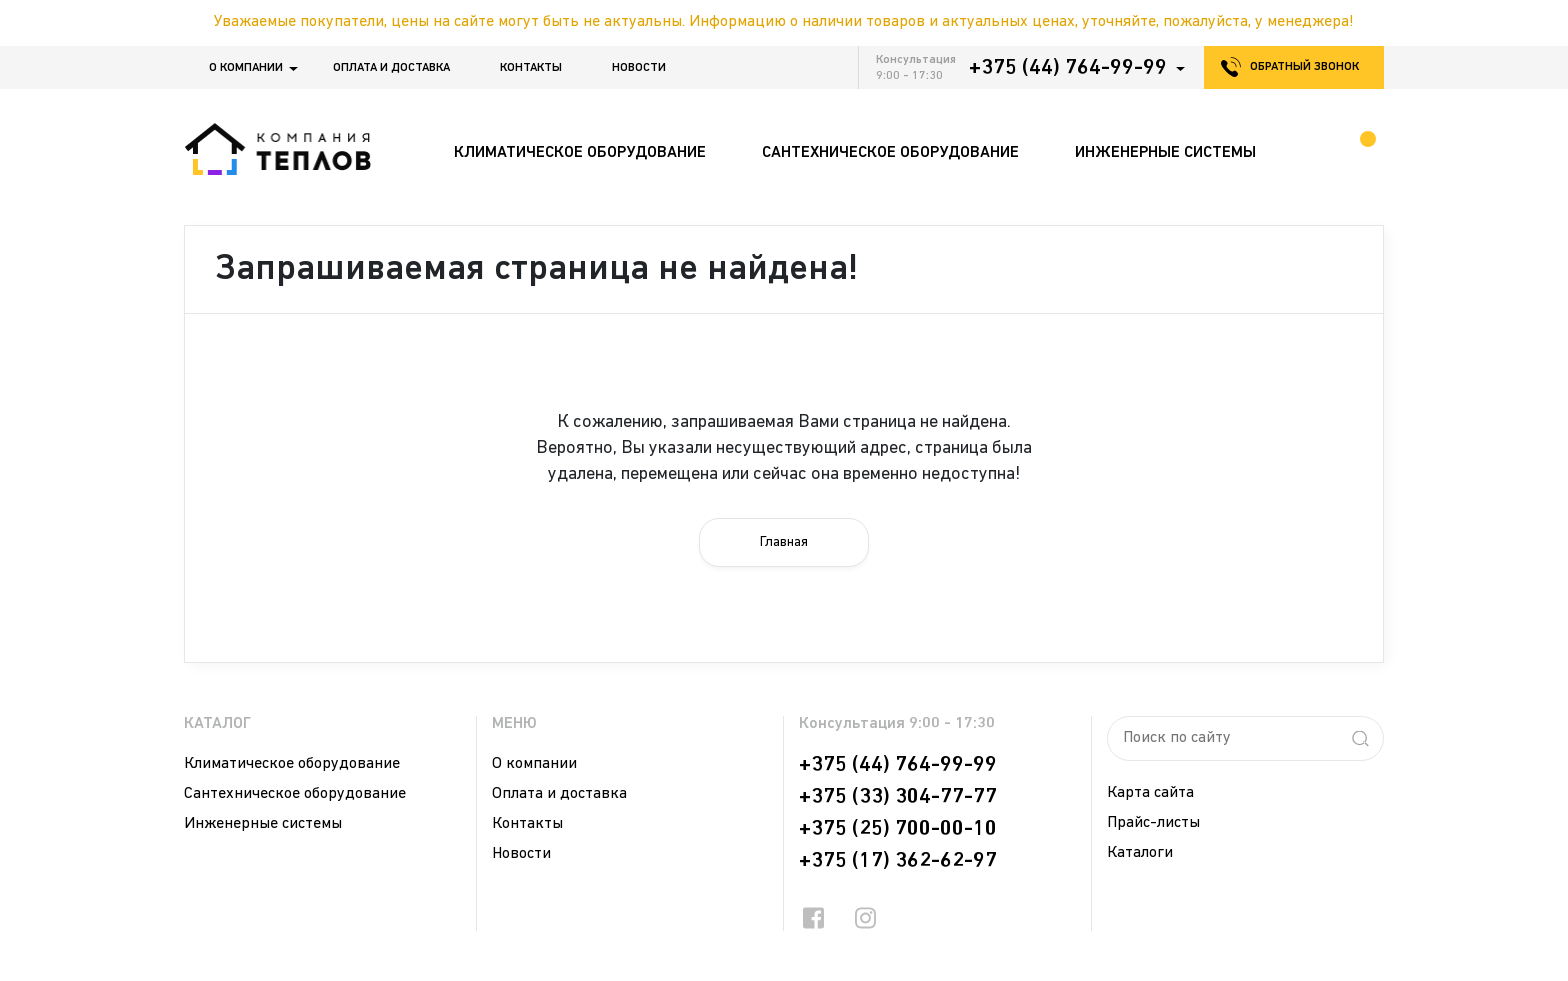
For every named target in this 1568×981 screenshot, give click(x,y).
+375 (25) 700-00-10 (898, 829)
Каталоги (1140, 853)
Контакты (531, 68)
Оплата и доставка (391, 68)
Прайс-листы (1153, 823)
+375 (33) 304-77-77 (898, 797)
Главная (784, 542)
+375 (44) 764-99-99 (1068, 68)
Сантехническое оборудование (295, 794)
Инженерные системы (263, 824)
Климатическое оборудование (292, 764)
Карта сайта (1150, 793)
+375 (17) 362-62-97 (898, 861)
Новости (639, 68)
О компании (246, 68)
